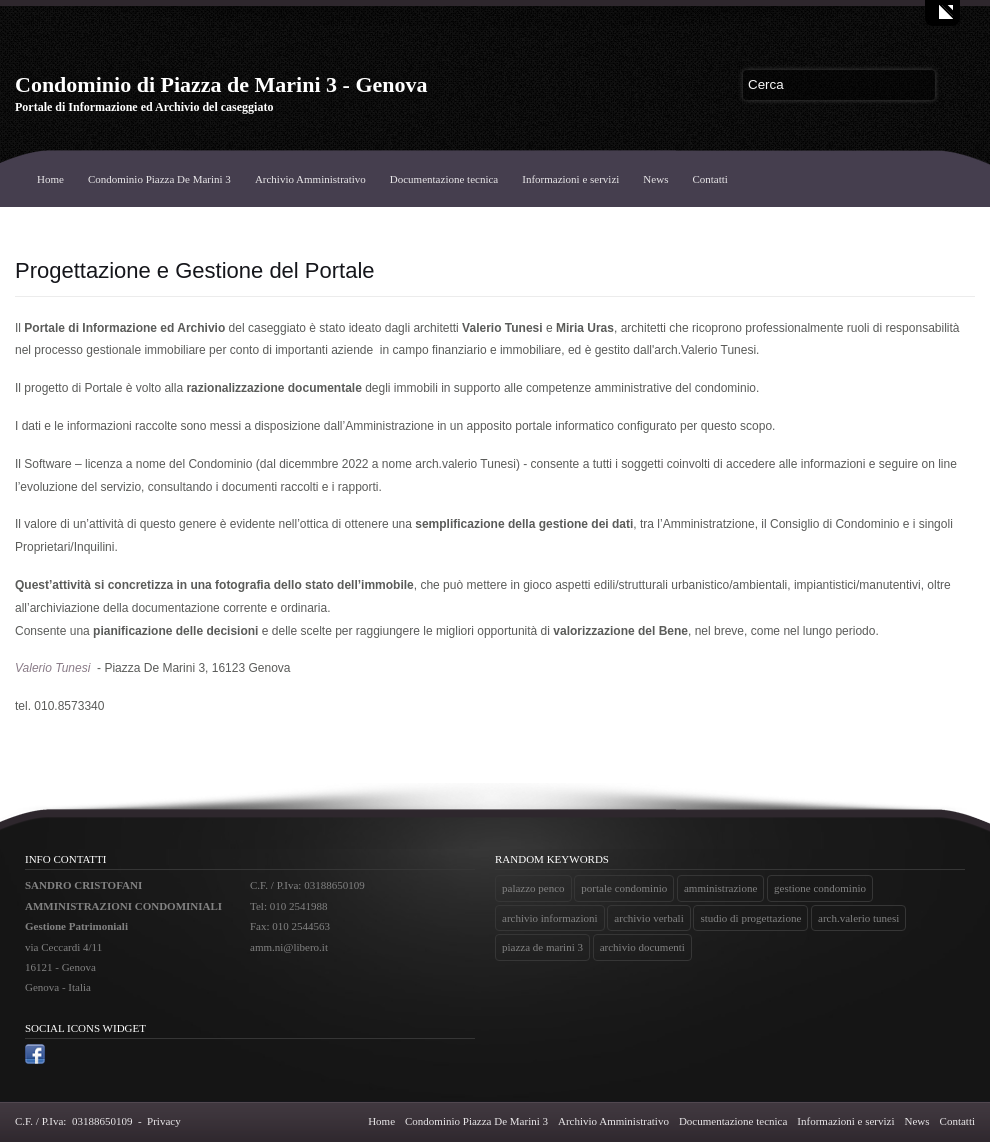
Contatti (709, 179)
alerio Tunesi (57, 668)
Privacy (164, 1121)
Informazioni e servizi (570, 179)
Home (50, 179)
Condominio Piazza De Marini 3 (159, 179)
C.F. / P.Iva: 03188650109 (73, 1121)
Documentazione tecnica (444, 179)
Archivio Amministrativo (310, 179)
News (655, 179)
